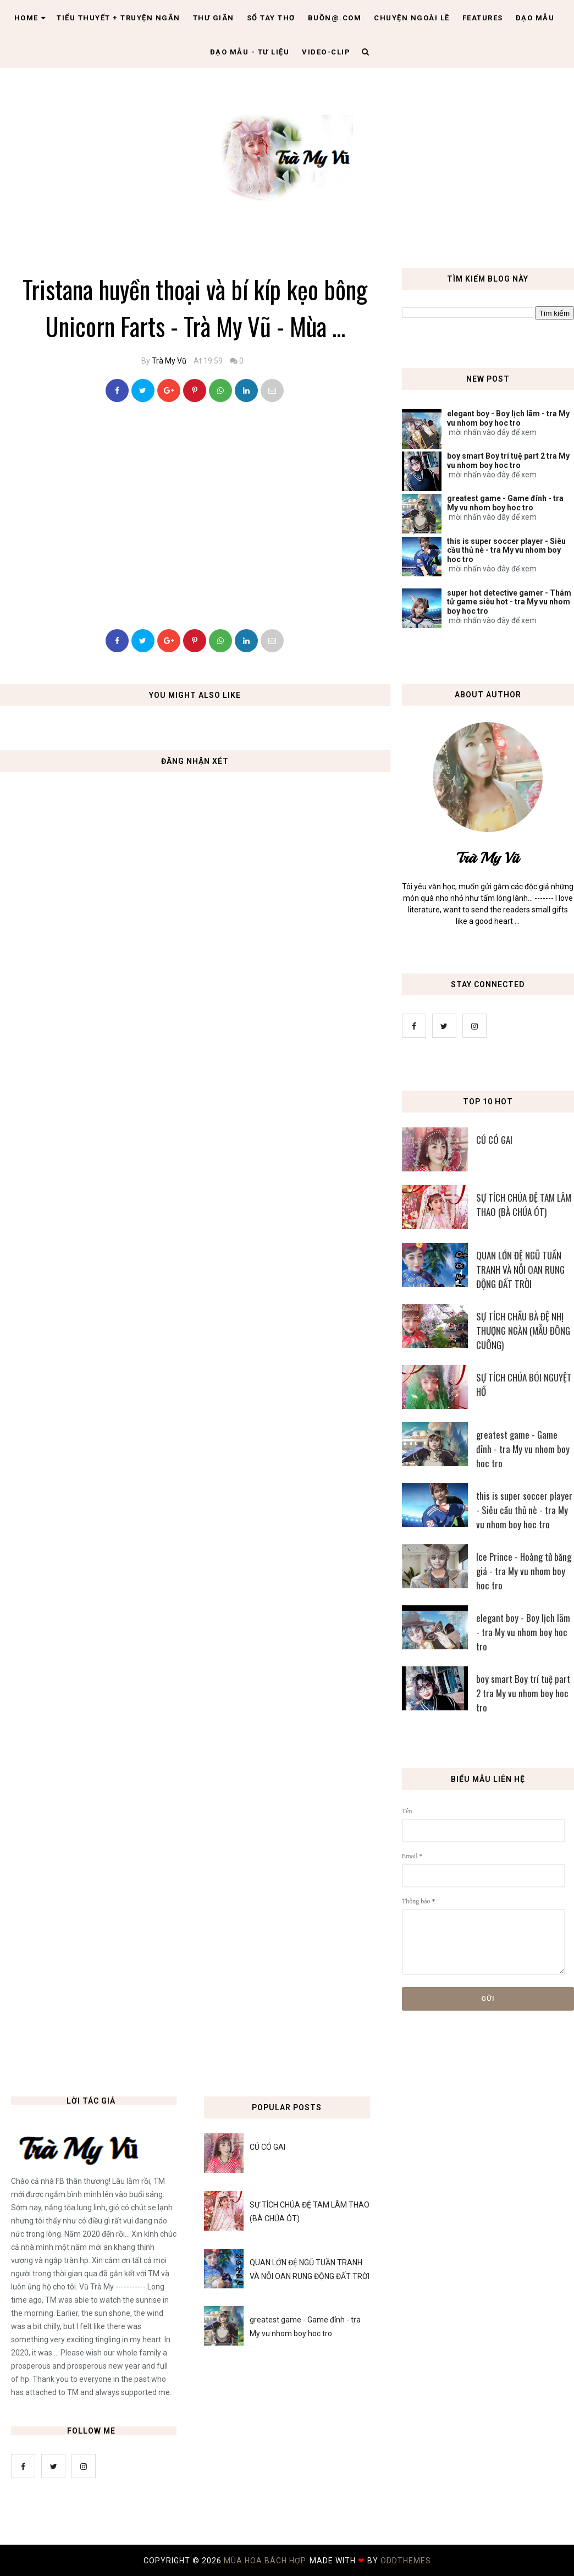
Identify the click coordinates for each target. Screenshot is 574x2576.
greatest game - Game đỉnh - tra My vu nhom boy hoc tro (505, 503)
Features (482, 18)
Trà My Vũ (169, 360)
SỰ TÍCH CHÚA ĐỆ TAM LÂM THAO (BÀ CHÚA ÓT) (523, 1205)
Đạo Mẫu (535, 18)
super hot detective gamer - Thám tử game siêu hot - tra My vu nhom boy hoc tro (509, 602)
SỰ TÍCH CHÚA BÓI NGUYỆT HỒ (524, 1384)
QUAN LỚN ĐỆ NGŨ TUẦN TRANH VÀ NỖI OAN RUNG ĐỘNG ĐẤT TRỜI (520, 1269)
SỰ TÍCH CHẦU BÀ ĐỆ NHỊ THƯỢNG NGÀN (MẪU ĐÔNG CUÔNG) (523, 1330)
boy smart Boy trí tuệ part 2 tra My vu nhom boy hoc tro (508, 461)
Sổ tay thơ (271, 18)
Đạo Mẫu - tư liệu (250, 52)
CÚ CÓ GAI (494, 1140)
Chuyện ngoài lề (412, 18)
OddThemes (405, 2560)
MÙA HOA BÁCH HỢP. (267, 2560)
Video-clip (326, 52)
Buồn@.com (335, 18)
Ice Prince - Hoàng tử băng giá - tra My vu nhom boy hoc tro (523, 1571)
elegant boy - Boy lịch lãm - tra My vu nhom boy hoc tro (508, 418)
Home (30, 18)
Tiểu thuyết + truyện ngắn (118, 18)
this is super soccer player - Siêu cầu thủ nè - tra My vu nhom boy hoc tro (506, 550)
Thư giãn (213, 18)
